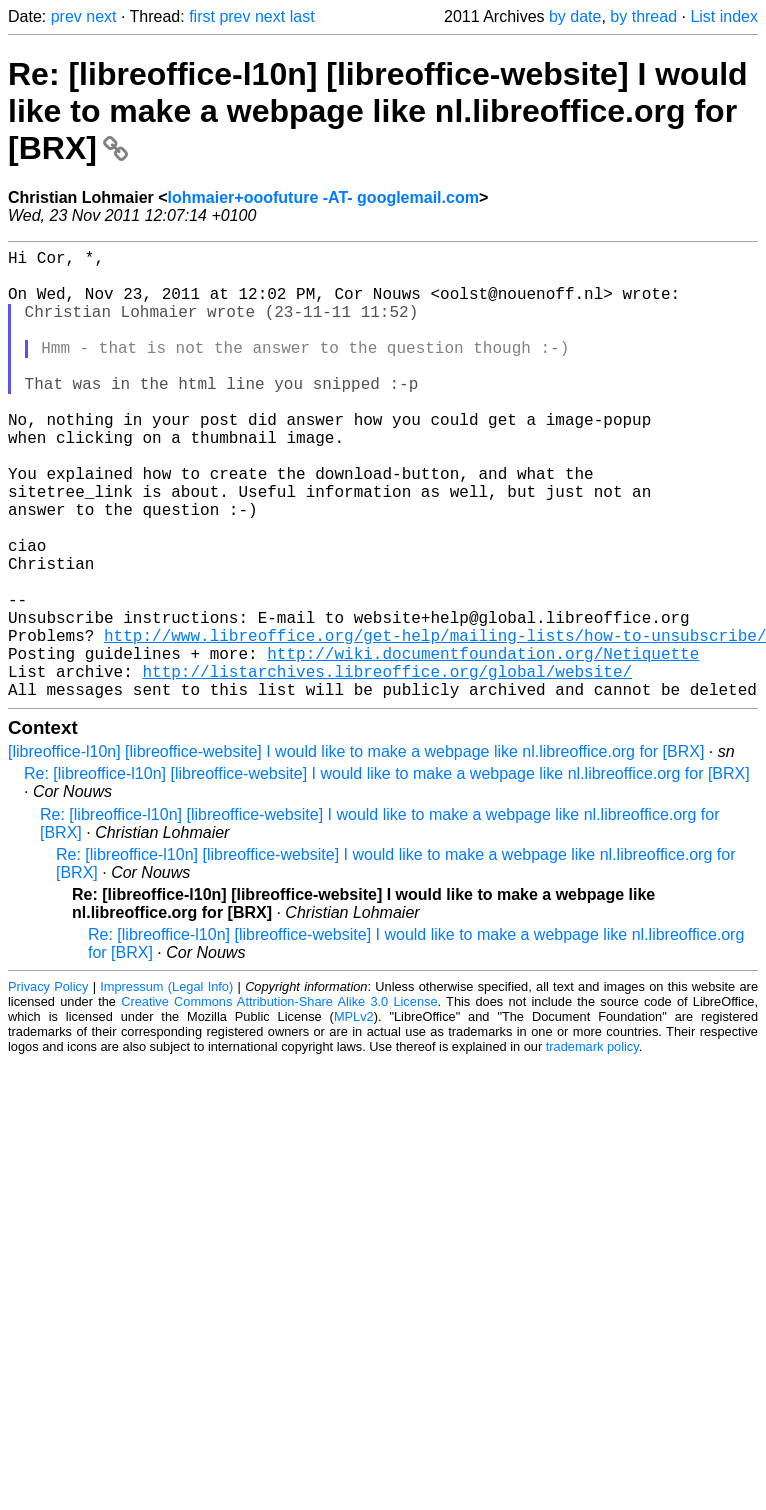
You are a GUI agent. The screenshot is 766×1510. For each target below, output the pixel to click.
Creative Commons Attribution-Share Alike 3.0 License (279, 1101)
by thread (643, 16)
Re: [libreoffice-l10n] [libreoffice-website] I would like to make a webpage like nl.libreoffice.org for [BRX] (378, 111)
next (101, 16)
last (302, 16)
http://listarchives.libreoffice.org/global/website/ (387, 767)
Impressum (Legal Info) (166, 1086)
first (202, 16)
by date (575, 16)
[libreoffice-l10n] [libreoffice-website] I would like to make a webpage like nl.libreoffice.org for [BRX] (356, 851)
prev (66, 16)
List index (724, 16)
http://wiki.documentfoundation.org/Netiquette (483, 745)
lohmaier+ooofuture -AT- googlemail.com (323, 197)
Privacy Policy (48, 1086)
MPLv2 (354, 1116)
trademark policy (592, 1146)
